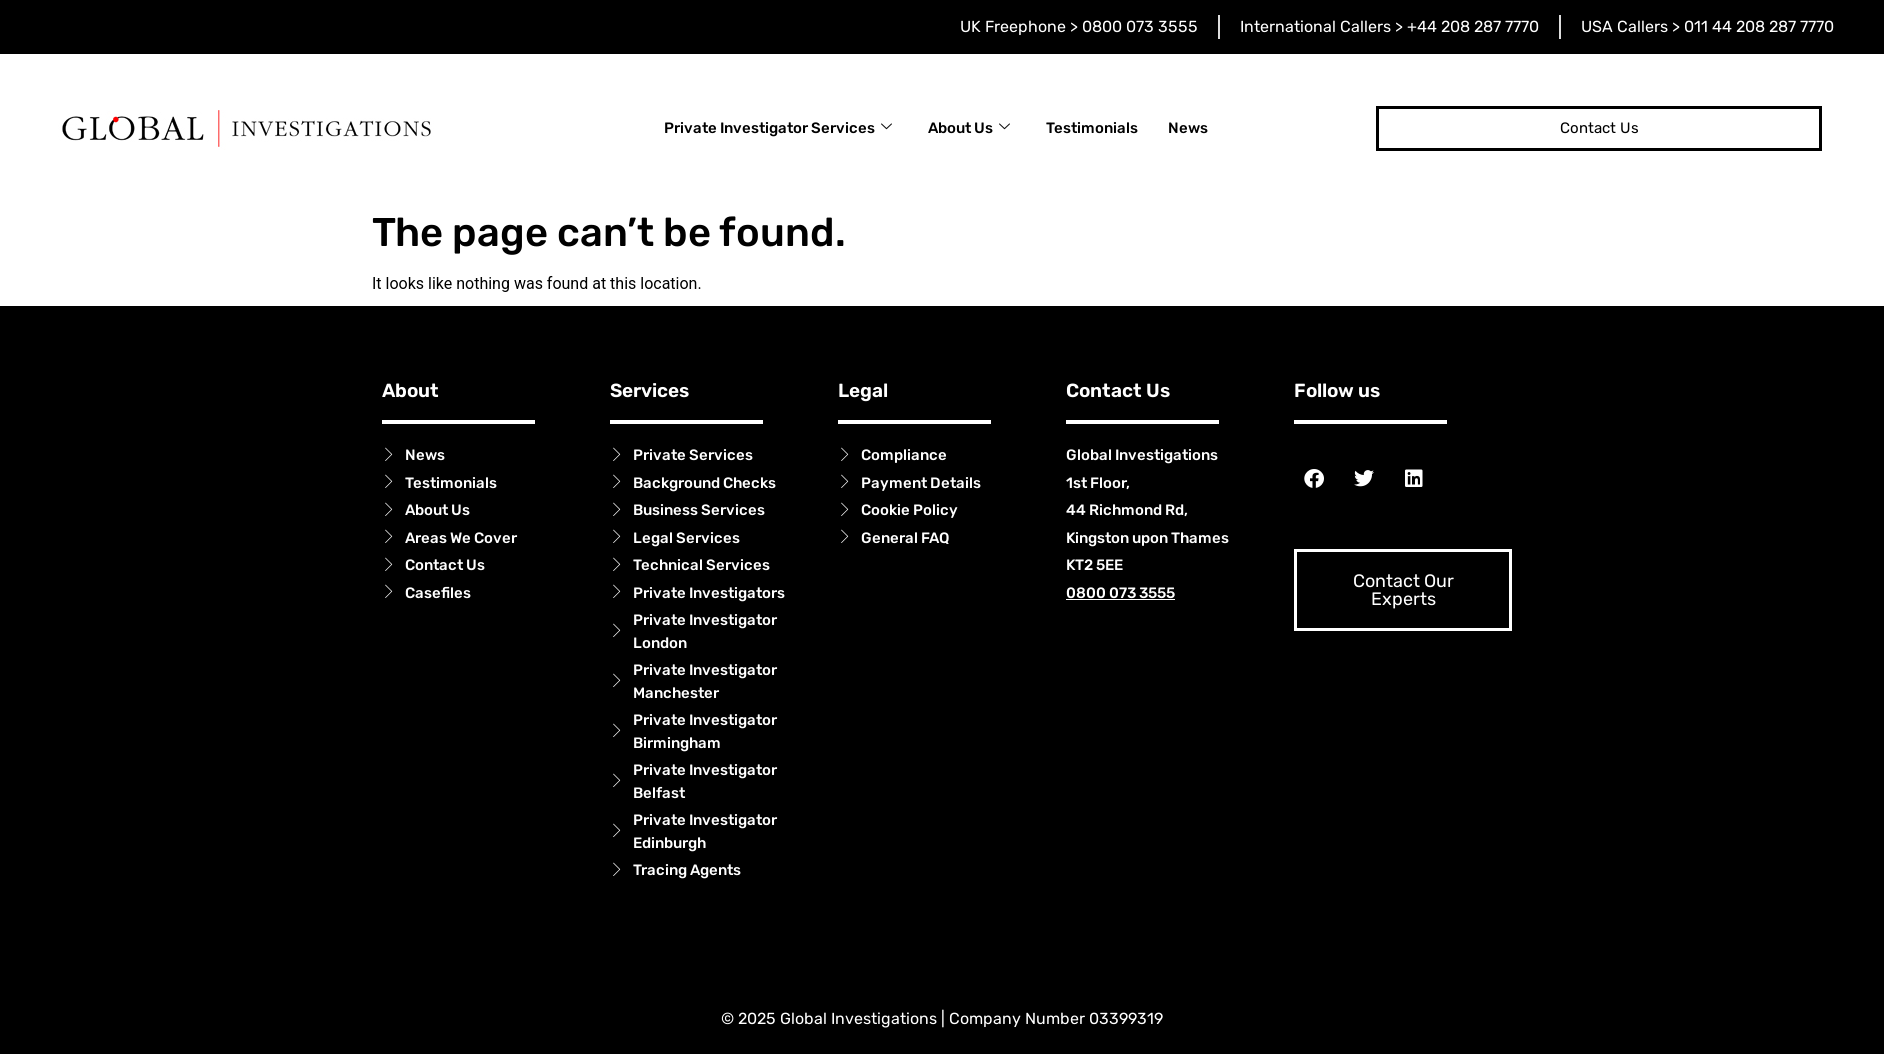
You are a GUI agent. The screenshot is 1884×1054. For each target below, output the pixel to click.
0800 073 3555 (1120, 593)
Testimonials (1092, 128)
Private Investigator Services (778, 128)
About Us (969, 128)
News (1188, 128)
